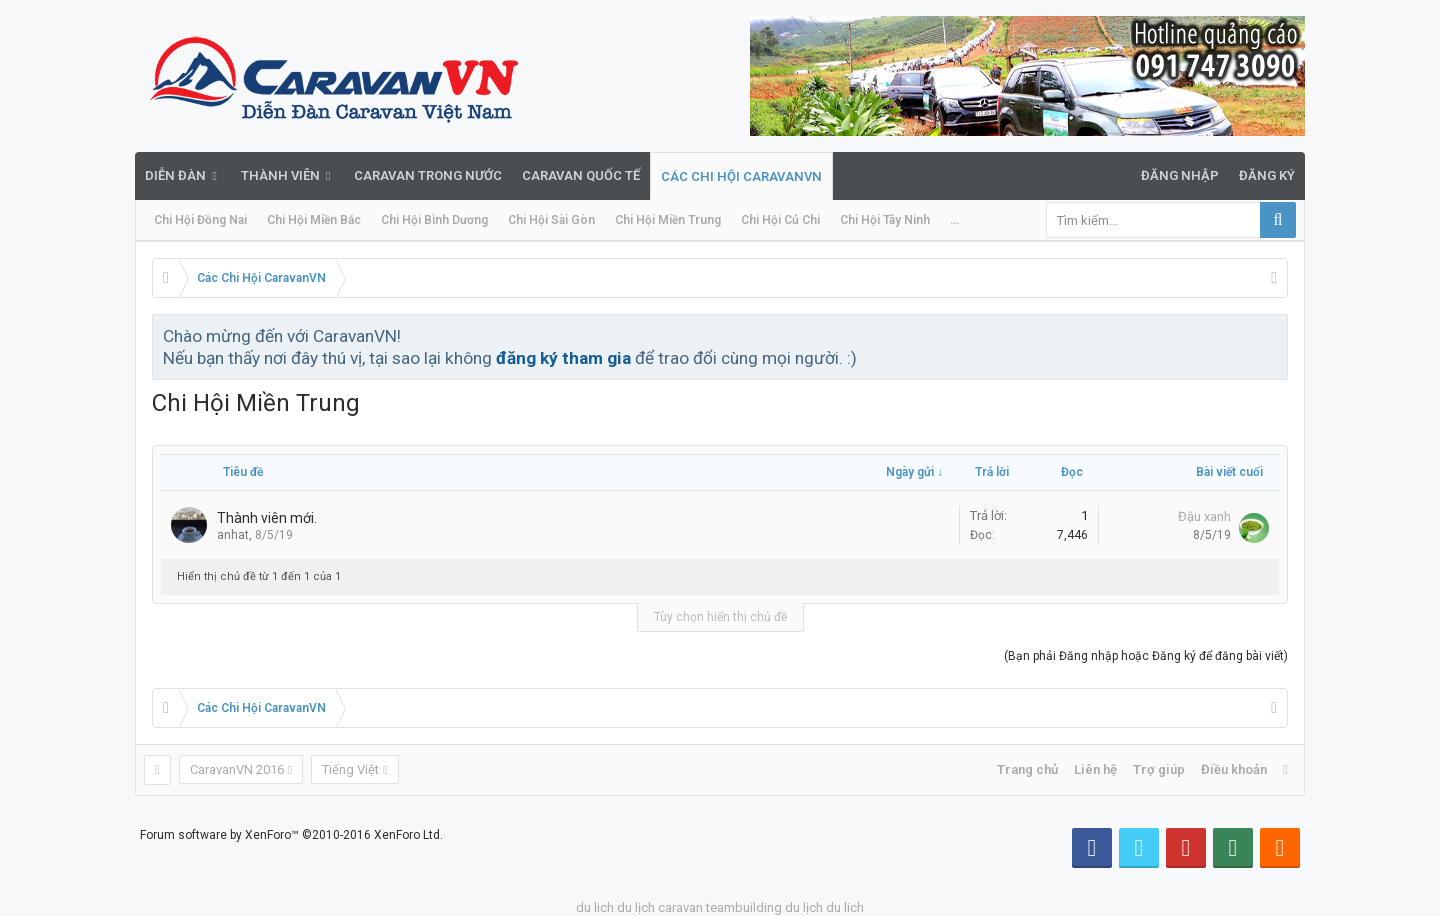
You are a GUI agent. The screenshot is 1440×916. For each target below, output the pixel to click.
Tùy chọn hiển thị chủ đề (720, 617)
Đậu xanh (1204, 516)
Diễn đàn (175, 175)
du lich (595, 907)
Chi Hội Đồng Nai (200, 220)
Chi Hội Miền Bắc (314, 220)
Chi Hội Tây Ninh (885, 220)
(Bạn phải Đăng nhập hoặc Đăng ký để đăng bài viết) (1146, 656)
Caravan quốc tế (581, 175)
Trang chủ (1027, 769)
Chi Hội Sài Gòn (551, 220)
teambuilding (744, 907)
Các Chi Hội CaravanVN (741, 176)
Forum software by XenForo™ (291, 835)
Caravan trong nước (428, 175)
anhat (233, 535)
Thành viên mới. (267, 518)
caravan (680, 907)
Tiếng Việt (350, 769)
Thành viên (280, 175)
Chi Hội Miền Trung (668, 220)
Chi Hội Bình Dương (434, 220)
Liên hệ (1095, 769)
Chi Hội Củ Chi (780, 220)
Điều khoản (1234, 769)
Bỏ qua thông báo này (1274, 335)
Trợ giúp (1159, 769)
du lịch (636, 907)
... (954, 220)
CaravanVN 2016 (237, 769)
